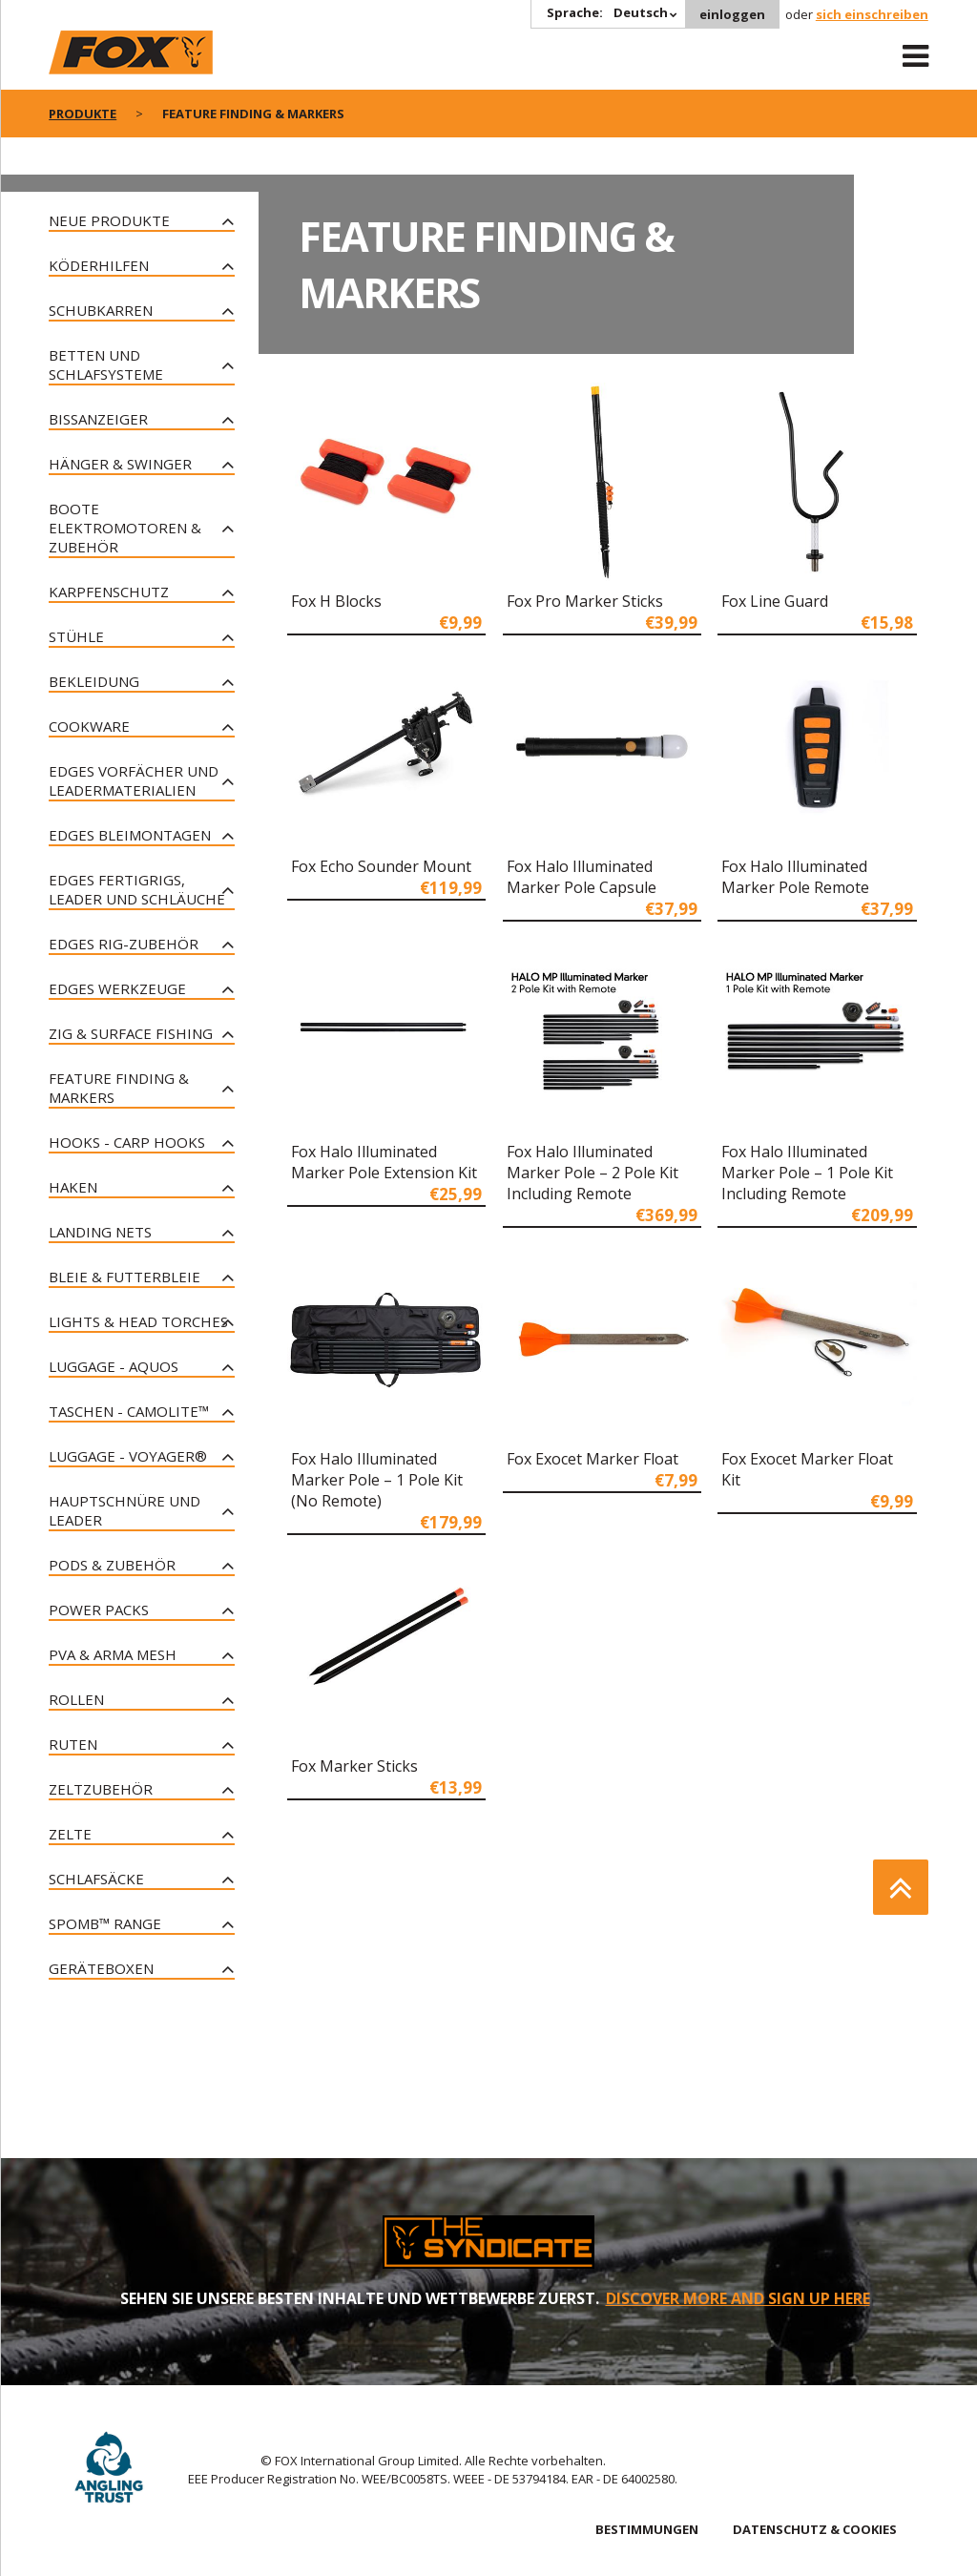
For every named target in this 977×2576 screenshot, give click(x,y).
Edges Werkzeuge (117, 988)
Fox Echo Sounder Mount (381, 866)
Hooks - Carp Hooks (127, 1142)
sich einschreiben (872, 14)
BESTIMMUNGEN (646, 2529)
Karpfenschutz (109, 591)
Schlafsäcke (96, 1878)
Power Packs (99, 1609)
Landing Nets (100, 1231)
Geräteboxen (101, 1968)
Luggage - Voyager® (128, 1455)
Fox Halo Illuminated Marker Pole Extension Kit (384, 1162)
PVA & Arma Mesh (113, 1654)
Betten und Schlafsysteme (106, 364)
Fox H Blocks (336, 601)
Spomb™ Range (105, 1923)
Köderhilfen (99, 265)
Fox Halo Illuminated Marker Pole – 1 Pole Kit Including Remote (807, 1172)
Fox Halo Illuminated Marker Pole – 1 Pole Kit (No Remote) (377, 1479)
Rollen (76, 1699)
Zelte (70, 1833)
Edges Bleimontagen (130, 834)
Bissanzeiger (98, 418)
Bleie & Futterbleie (124, 1276)
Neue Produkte (109, 220)
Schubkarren (101, 310)
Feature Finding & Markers (119, 1088)
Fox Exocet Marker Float (592, 1458)
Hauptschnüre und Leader (124, 1510)
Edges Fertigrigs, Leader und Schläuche (137, 889)
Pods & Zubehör (112, 1564)
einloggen (732, 14)
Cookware (89, 726)
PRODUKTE (82, 113)
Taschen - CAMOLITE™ (129, 1411)
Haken (73, 1186)
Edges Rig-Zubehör (123, 943)
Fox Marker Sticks (354, 1765)
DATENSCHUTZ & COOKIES (815, 2529)
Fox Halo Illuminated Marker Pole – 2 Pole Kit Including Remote (592, 1172)
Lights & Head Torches (138, 1321)
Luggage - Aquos (113, 1366)
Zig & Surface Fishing (131, 1033)
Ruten (73, 1744)
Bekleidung (94, 681)
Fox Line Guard (774, 601)
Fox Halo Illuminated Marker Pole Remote (795, 877)
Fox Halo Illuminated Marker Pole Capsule (581, 877)
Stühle (76, 636)
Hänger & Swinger (120, 463)
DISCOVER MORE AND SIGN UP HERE (738, 2298)
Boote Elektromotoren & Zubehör (125, 527)
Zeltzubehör (101, 1788)
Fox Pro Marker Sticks (585, 601)
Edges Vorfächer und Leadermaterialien (133, 780)
